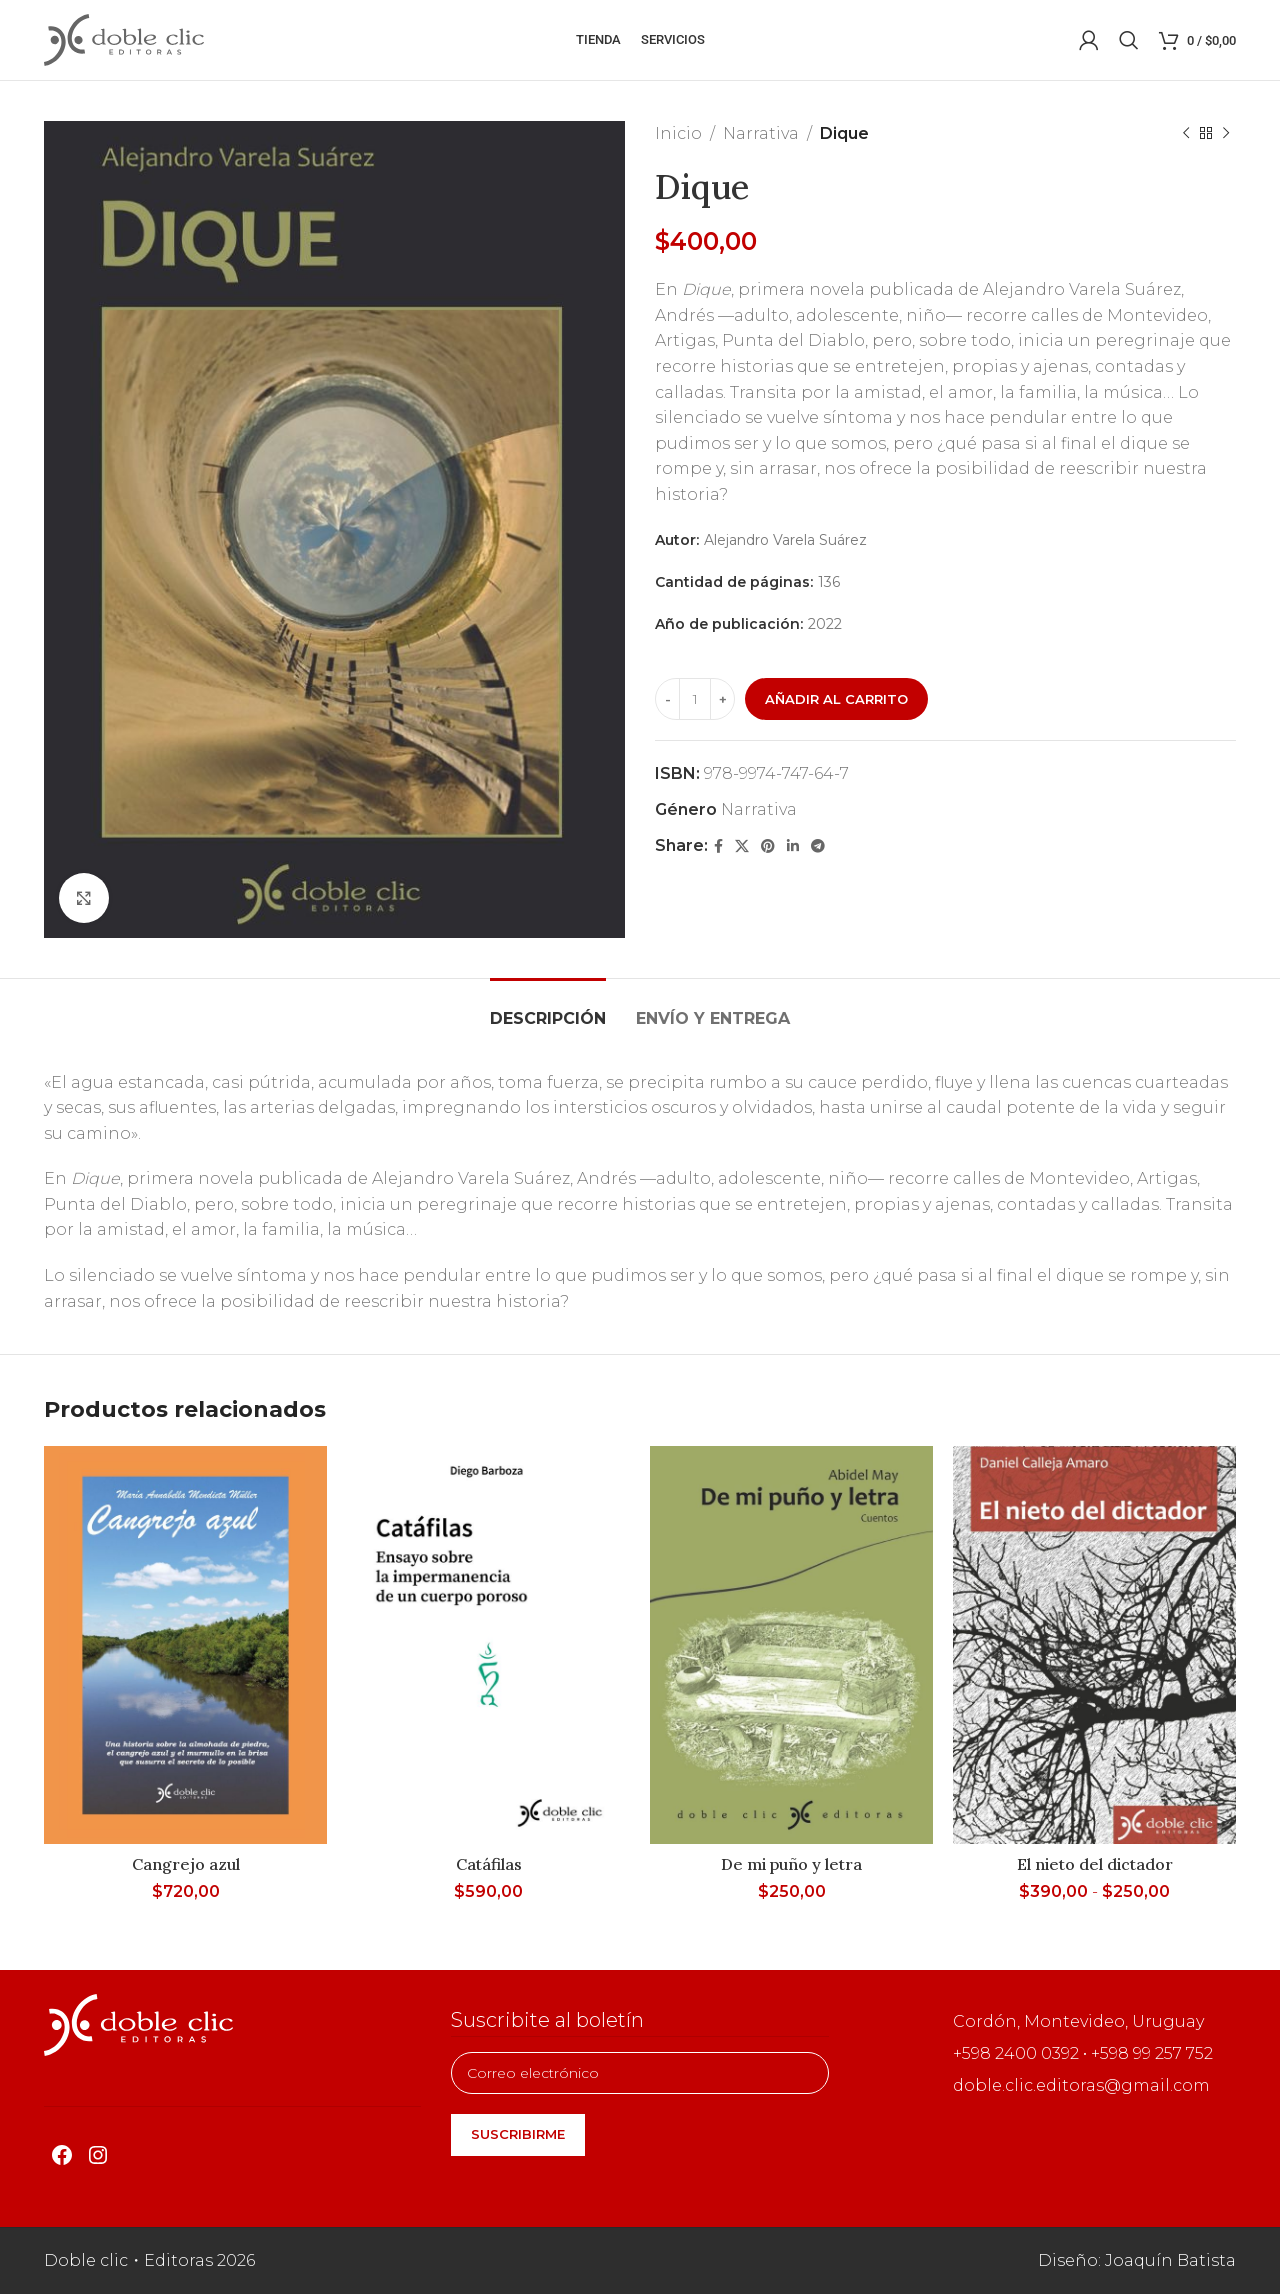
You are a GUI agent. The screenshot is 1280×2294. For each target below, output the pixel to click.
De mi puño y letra (791, 1864)
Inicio (678, 133)
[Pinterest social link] (768, 846)
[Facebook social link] (718, 846)
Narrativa (761, 133)
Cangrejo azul (186, 1864)
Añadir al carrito (836, 699)
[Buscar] (1129, 40)
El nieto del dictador (1095, 1864)
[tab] (548, 1008)
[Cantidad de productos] (695, 699)
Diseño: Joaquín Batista (1137, 2260)
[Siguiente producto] (1226, 134)
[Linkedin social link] (793, 846)
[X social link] (742, 846)
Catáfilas (489, 1864)
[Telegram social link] (818, 846)
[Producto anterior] (1186, 134)
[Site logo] (124, 38)
